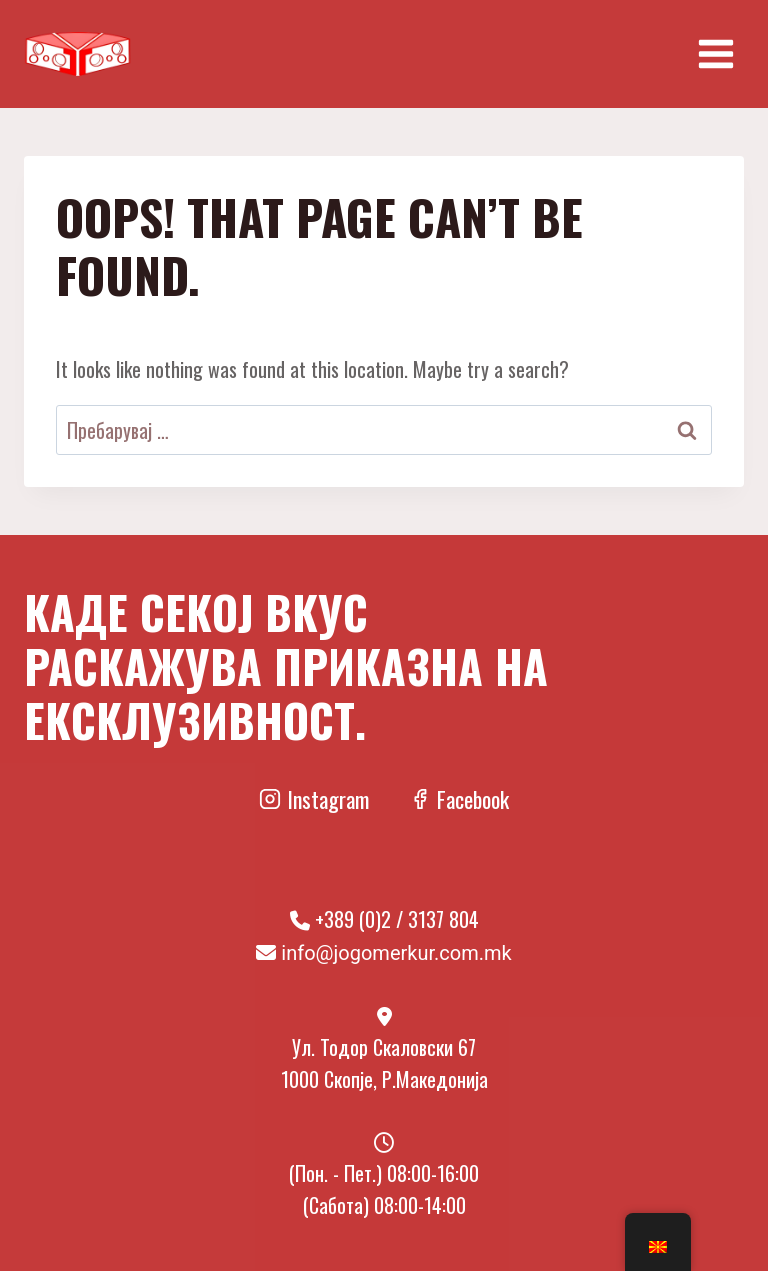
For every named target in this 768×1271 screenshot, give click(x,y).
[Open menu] (715, 53)
